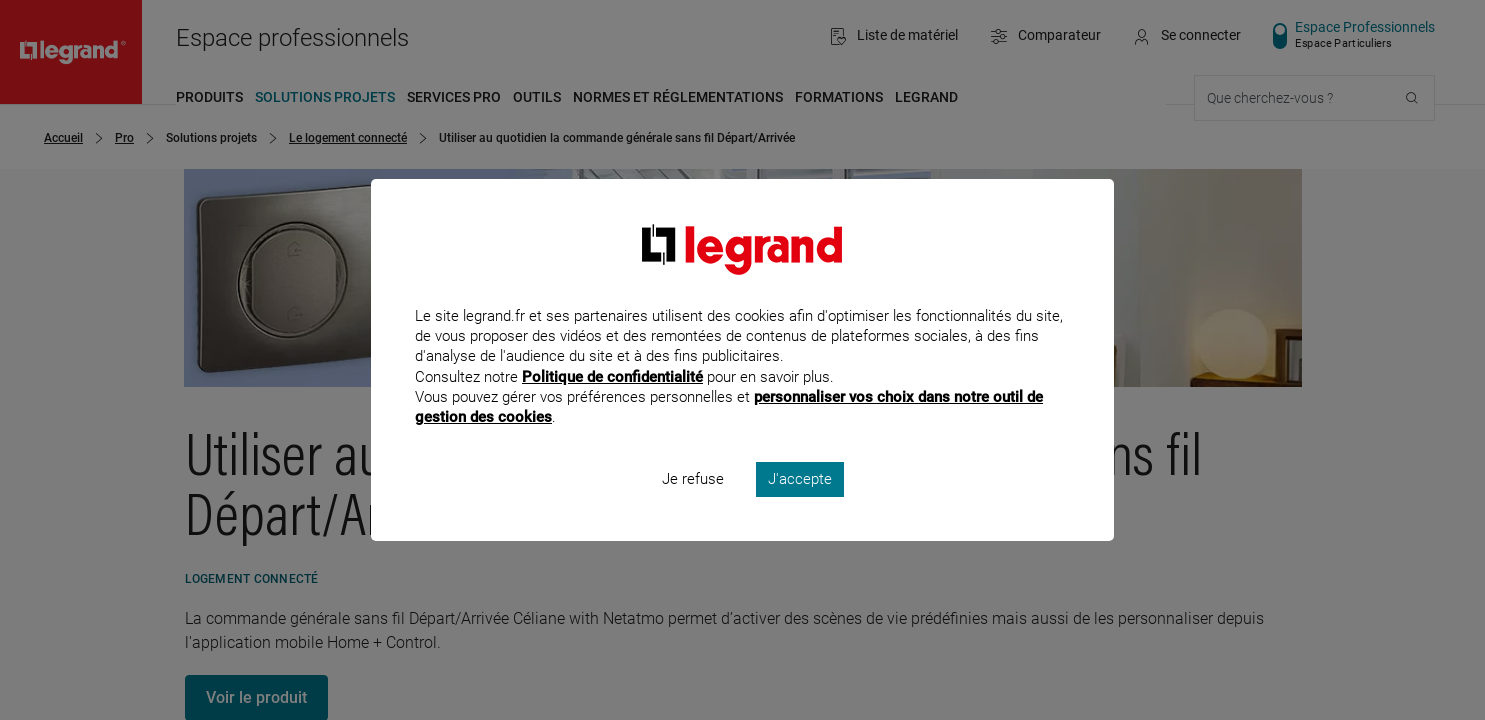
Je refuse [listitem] (693, 506)
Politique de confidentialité (612, 403)
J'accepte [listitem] (800, 506)
